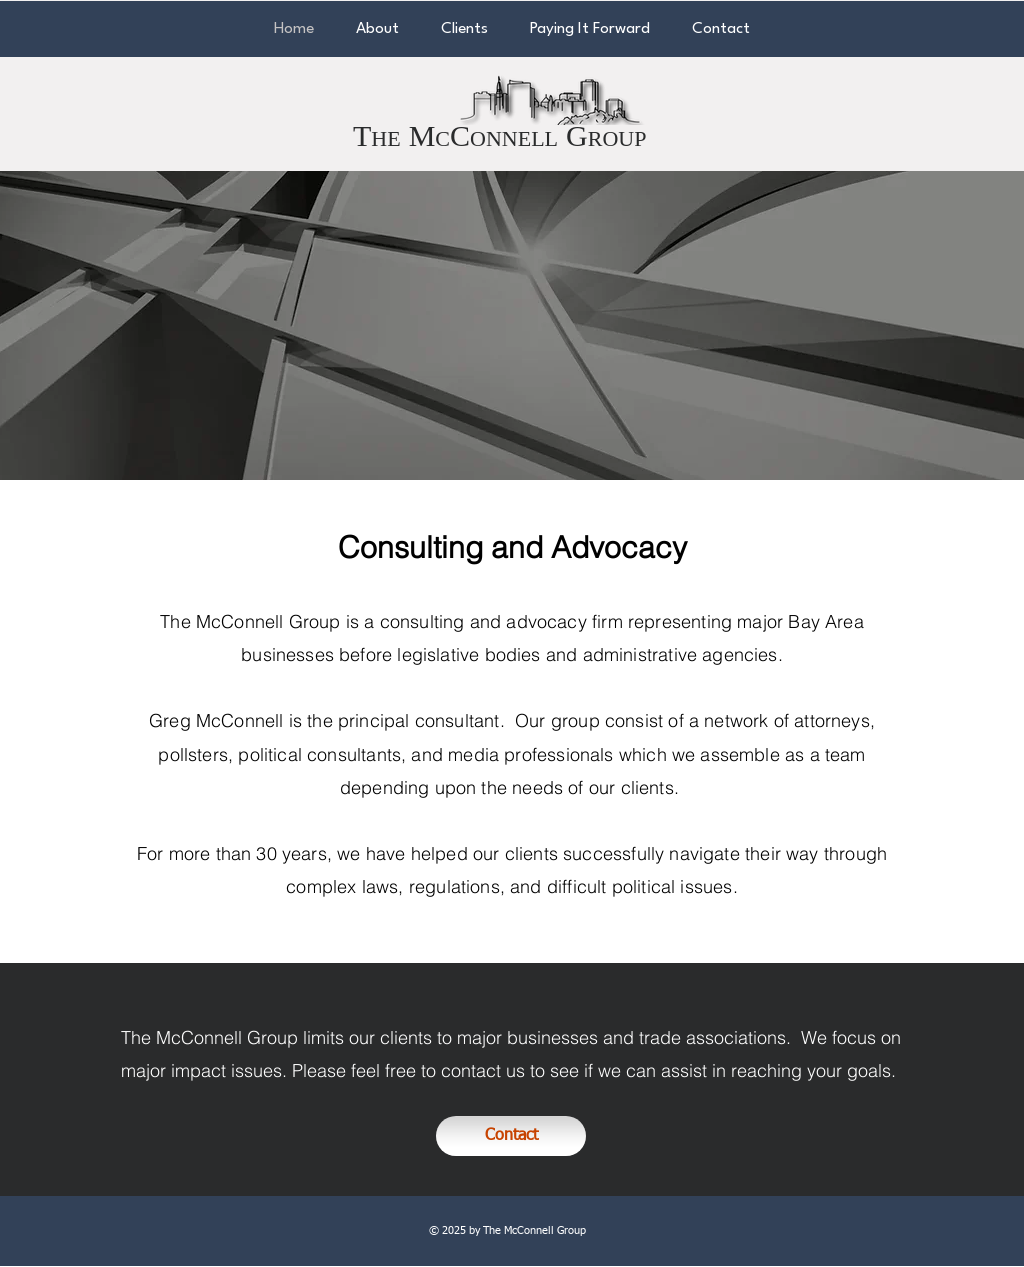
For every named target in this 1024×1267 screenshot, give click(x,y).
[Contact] (511, 1136)
